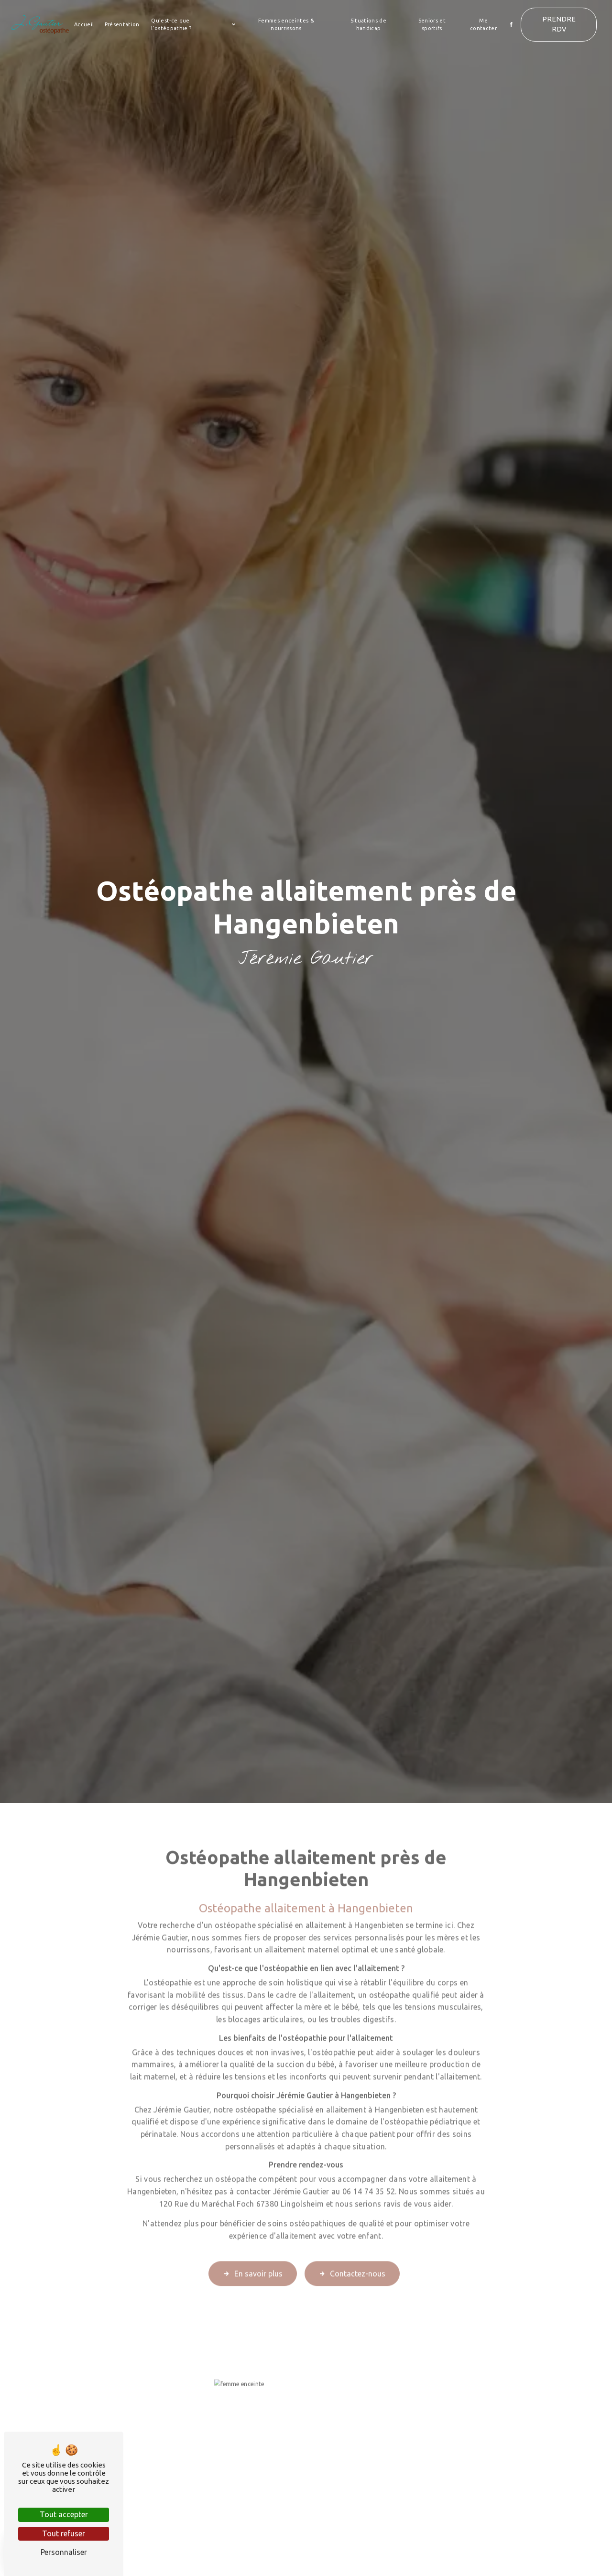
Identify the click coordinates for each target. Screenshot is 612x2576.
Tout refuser (63, 2533)
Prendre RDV (559, 24)
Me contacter (483, 25)
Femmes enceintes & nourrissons (286, 25)
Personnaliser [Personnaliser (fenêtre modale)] (64, 2552)
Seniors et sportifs (432, 25)
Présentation (122, 24)
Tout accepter (64, 2514)
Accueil (84, 24)
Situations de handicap (368, 25)
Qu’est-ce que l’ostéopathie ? (171, 25)
